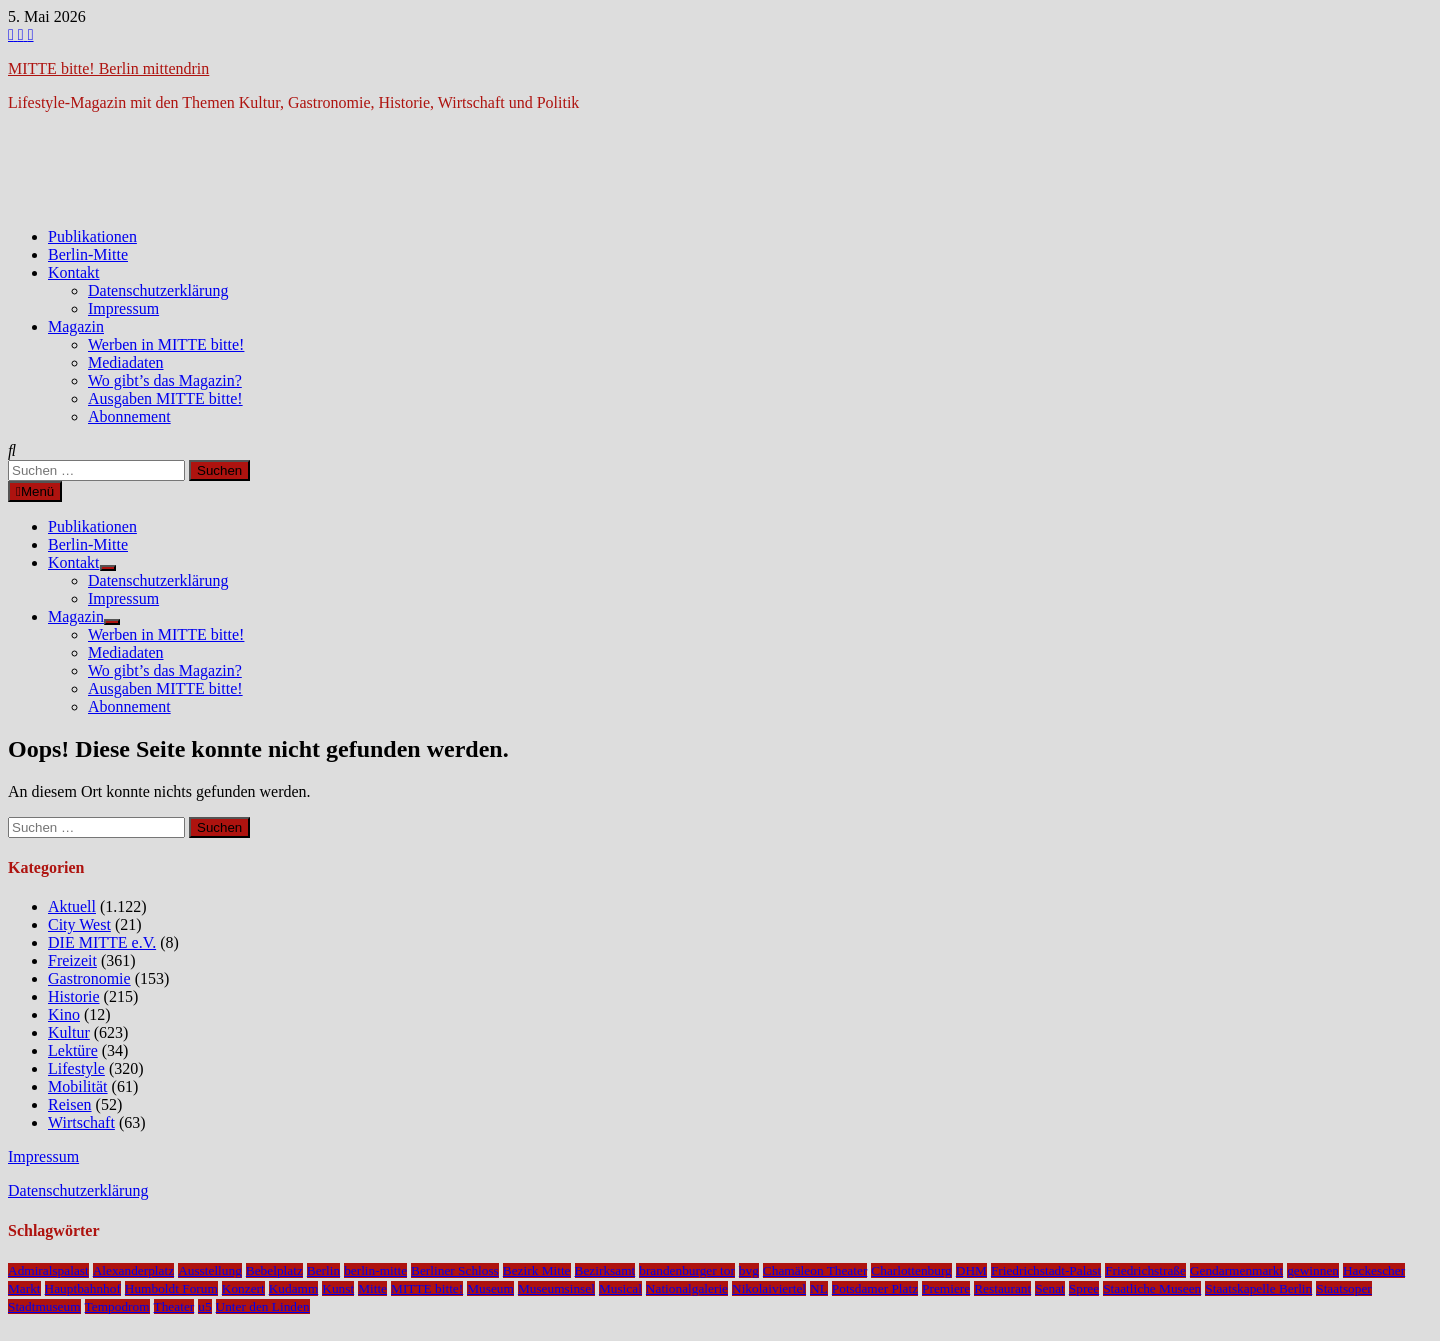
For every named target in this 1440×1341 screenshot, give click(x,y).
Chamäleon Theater (815, 1270)
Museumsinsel (556, 1288)
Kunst (338, 1288)
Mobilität (78, 1086)
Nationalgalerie (687, 1288)
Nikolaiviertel (769, 1288)
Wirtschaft (81, 1122)
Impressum (123, 308)
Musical (620, 1288)
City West (79, 924)
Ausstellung (210, 1270)
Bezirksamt (605, 1270)
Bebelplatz (274, 1270)
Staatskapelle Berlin (1258, 1288)
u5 (204, 1306)
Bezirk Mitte (537, 1270)
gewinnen (1313, 1270)
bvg (749, 1270)
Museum (490, 1288)
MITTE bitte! (427, 1288)
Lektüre (73, 1050)
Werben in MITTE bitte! (166, 344)
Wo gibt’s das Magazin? (165, 380)
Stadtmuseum (44, 1306)
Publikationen (92, 236)
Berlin (323, 1270)
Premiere (946, 1288)
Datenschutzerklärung (158, 290)
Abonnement (129, 416)
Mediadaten (126, 362)
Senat (1050, 1288)
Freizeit (72, 960)
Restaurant (1002, 1288)
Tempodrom (117, 1306)
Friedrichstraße (1145, 1270)
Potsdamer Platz (875, 1288)
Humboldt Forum (171, 1288)
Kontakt (74, 272)
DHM (971, 1270)
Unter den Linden (263, 1306)
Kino (64, 1014)
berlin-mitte (375, 1270)
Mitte (372, 1288)
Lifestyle (76, 1068)
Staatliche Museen (1152, 1288)
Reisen (70, 1104)
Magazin (76, 326)
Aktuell (72, 906)
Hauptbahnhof (83, 1288)
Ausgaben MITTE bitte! (165, 398)
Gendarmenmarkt (1236, 1270)
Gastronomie (89, 978)
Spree (1084, 1288)
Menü (35, 491)
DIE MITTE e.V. (102, 942)
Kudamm (294, 1288)
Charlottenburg (911, 1270)
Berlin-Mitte (88, 254)
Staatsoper (1344, 1288)
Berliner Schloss (455, 1270)
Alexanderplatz (133, 1270)
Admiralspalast (48, 1270)
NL (819, 1288)
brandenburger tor (687, 1270)
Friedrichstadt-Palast (1046, 1270)
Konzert (243, 1288)
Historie (74, 996)
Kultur (69, 1032)
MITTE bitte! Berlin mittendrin (108, 68)
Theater (174, 1306)
